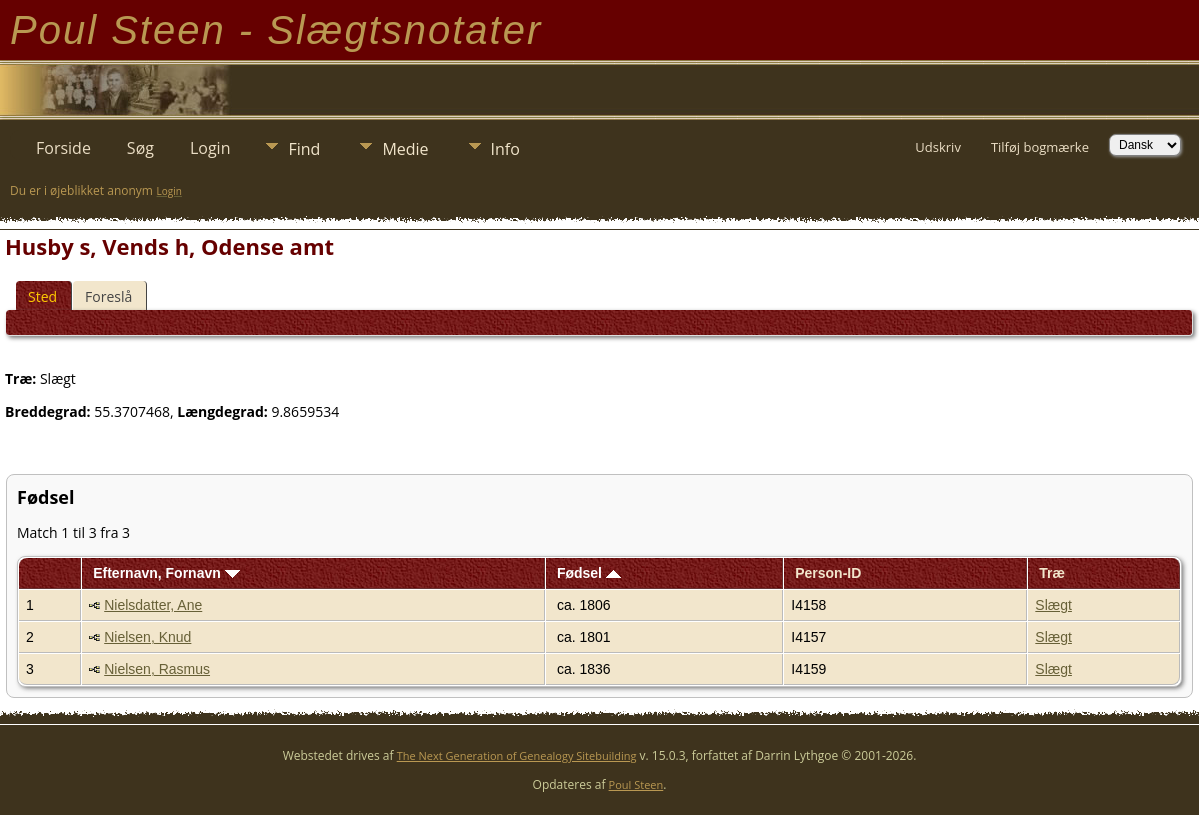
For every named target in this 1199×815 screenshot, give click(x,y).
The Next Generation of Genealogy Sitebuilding (517, 755)
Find (304, 149)
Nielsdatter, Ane (153, 605)
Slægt (1053, 605)
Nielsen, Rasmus (157, 669)
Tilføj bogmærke (1040, 147)
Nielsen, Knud (147, 637)
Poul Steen (636, 784)
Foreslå (108, 296)
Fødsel (589, 573)
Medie (405, 149)
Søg (140, 148)
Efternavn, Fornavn (166, 573)
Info (505, 149)
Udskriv (938, 147)
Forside (63, 148)
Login (210, 148)
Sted (42, 296)
